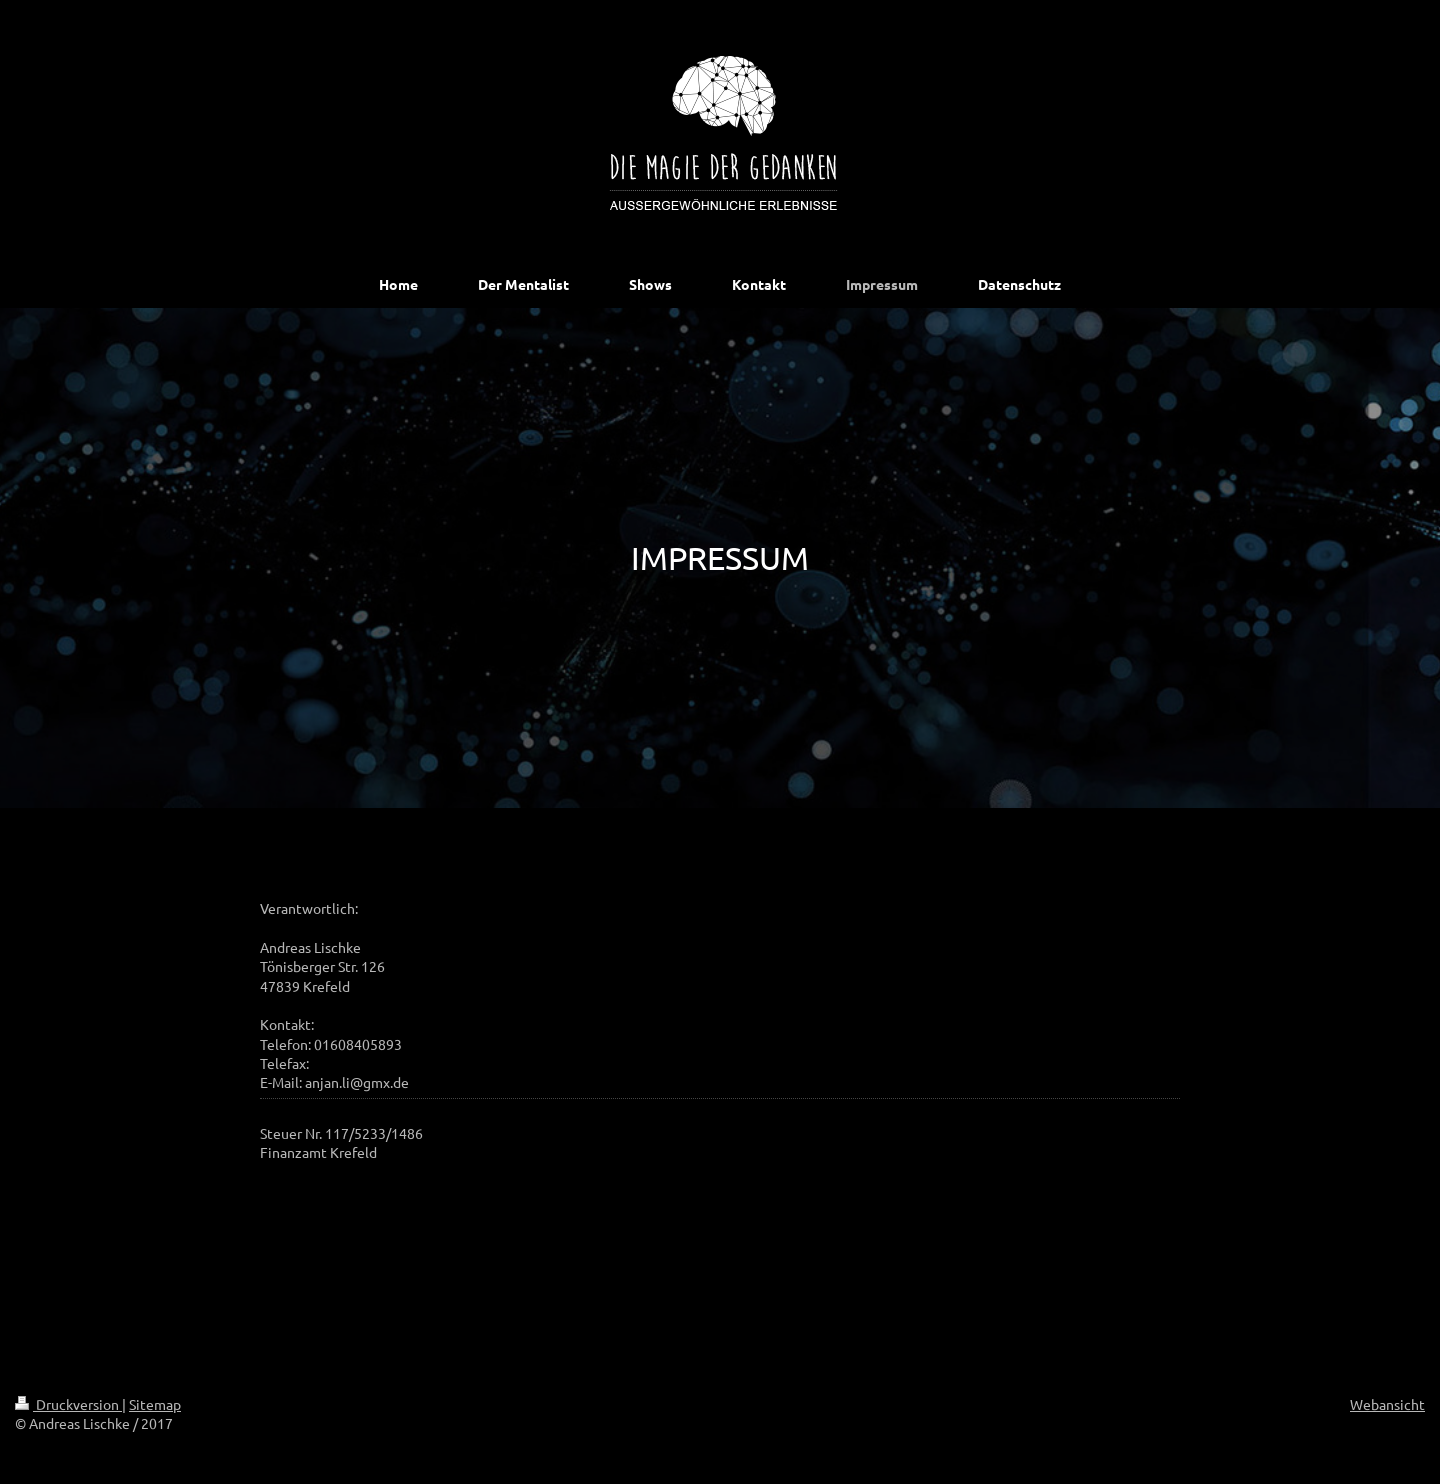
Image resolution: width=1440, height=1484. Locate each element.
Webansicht (1387, 1404)
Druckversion (68, 1404)
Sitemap (155, 1404)
